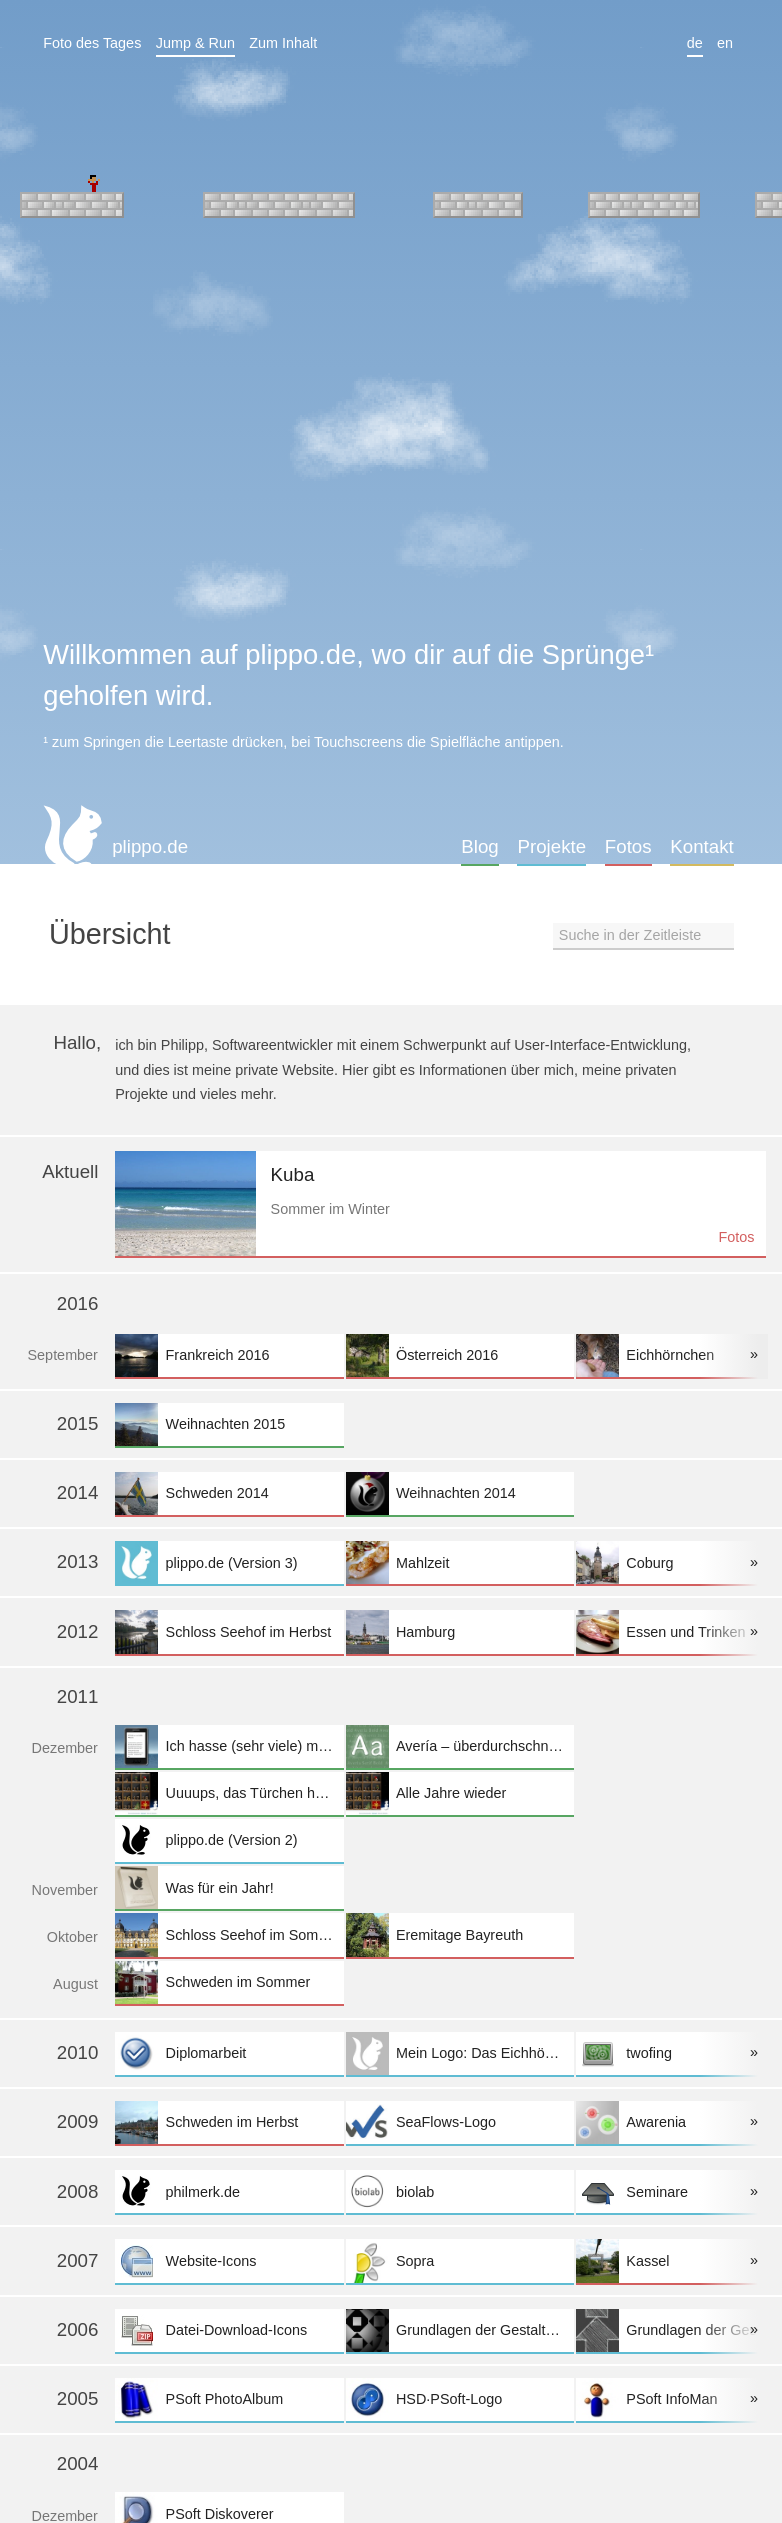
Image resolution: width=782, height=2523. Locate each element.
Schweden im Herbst (229, 2122)
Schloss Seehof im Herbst (229, 1631)
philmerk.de (229, 2191)
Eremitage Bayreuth (460, 1934)
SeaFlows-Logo (460, 2122)
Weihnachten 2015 (229, 1424)
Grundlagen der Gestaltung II (460, 2330)
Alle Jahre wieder (460, 1793)
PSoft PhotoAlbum (229, 2399)
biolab (460, 2191)
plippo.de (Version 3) (229, 1562)
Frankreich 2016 (229, 1355)
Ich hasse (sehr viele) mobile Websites (229, 1746)
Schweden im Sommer (229, 1982)
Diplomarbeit (229, 2053)
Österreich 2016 (460, 1355)
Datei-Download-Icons (229, 2330)
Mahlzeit (460, 1562)
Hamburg (460, 1631)
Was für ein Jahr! (229, 1887)
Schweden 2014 (229, 1493)
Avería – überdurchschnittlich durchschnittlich (460, 1746)
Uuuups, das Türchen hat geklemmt (229, 1793)
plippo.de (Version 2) (229, 1840)
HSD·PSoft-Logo (460, 2399)
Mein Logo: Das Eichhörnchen (460, 2053)
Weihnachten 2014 (460, 1493)
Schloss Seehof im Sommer (229, 1934)
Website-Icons (229, 2260)
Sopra (460, 2260)
